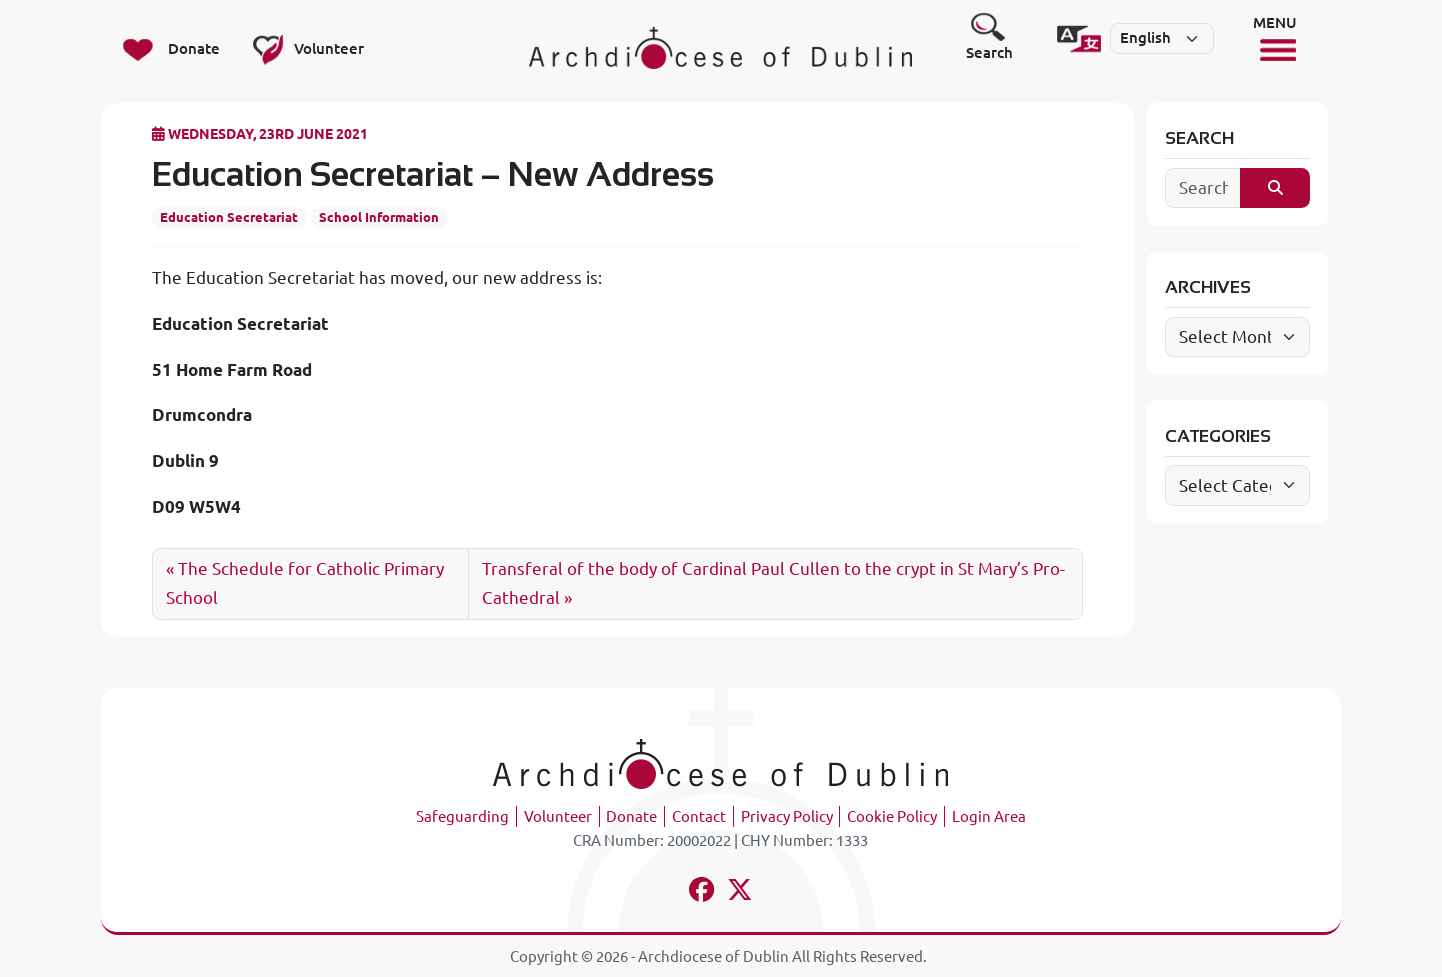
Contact (699, 816)
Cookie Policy (892, 816)
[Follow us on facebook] (701, 892)
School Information (379, 217)
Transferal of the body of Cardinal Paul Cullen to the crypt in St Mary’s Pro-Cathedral (773, 583)
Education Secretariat (229, 217)
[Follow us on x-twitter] (740, 892)
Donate (631, 816)
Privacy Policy (787, 816)
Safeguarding (462, 816)
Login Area (989, 816)
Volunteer (558, 816)
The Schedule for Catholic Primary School (305, 583)
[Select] (1162, 39)
